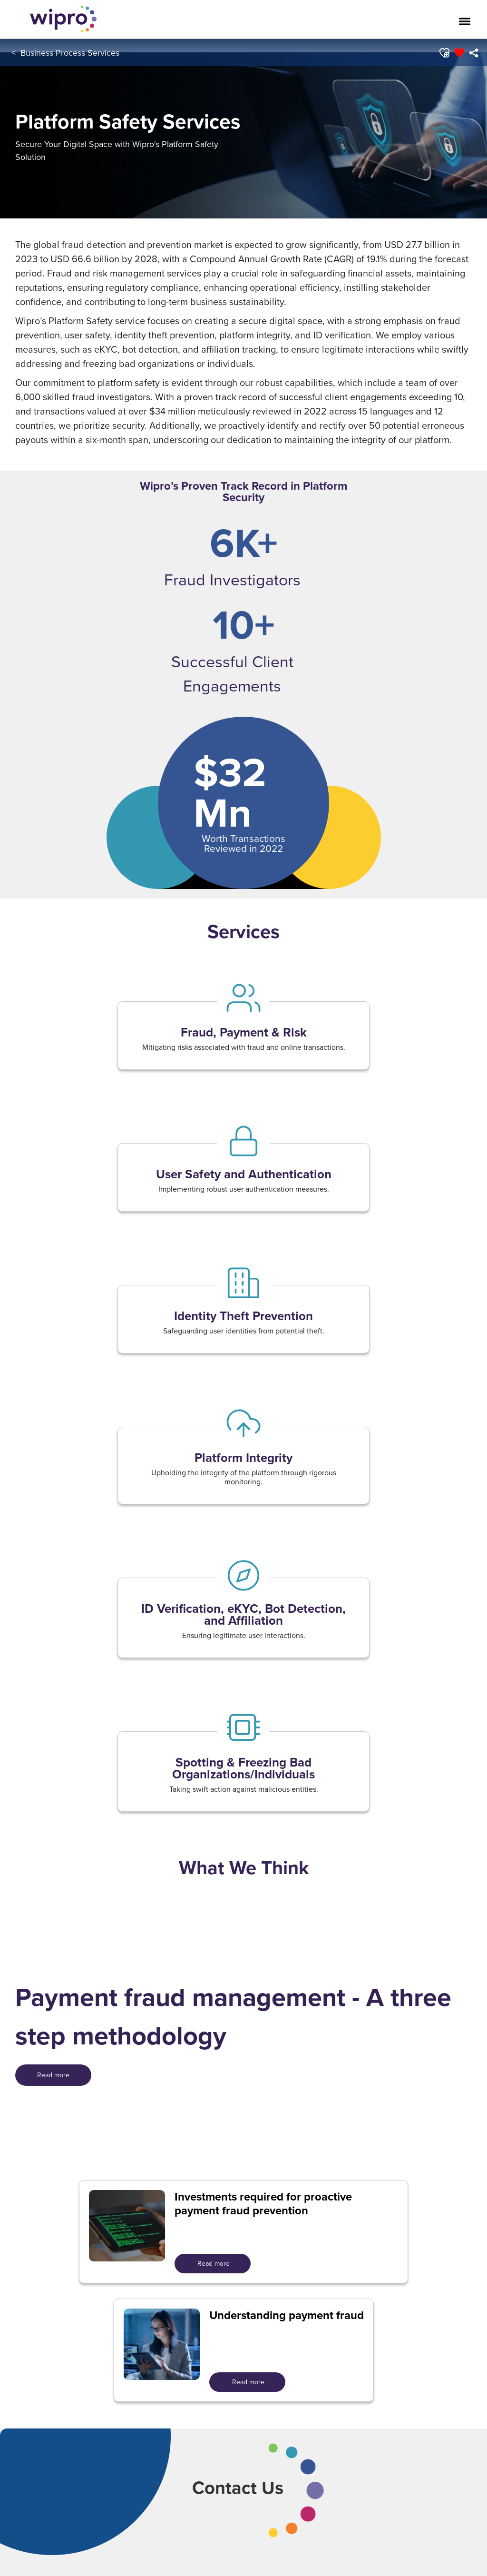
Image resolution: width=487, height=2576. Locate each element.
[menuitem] (473, 53)
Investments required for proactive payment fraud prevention (263, 2204)
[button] (443, 53)
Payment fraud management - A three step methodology (233, 2016)
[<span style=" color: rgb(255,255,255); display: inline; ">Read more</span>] (53, 2075)
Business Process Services (69, 53)
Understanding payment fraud (286, 2315)
